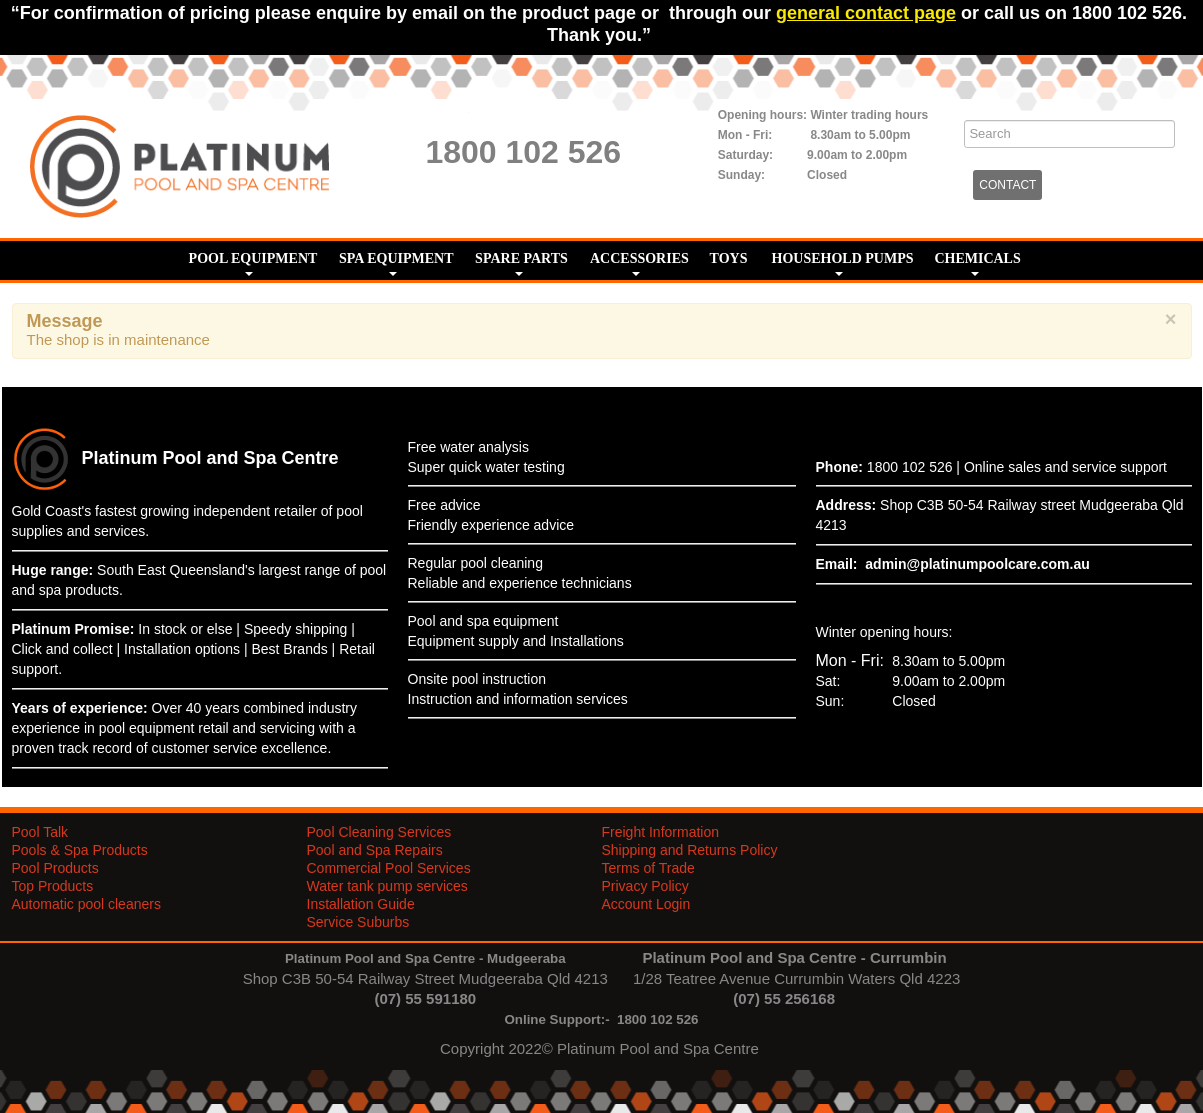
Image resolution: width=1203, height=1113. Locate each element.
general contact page (866, 13)
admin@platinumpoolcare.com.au (977, 564)
